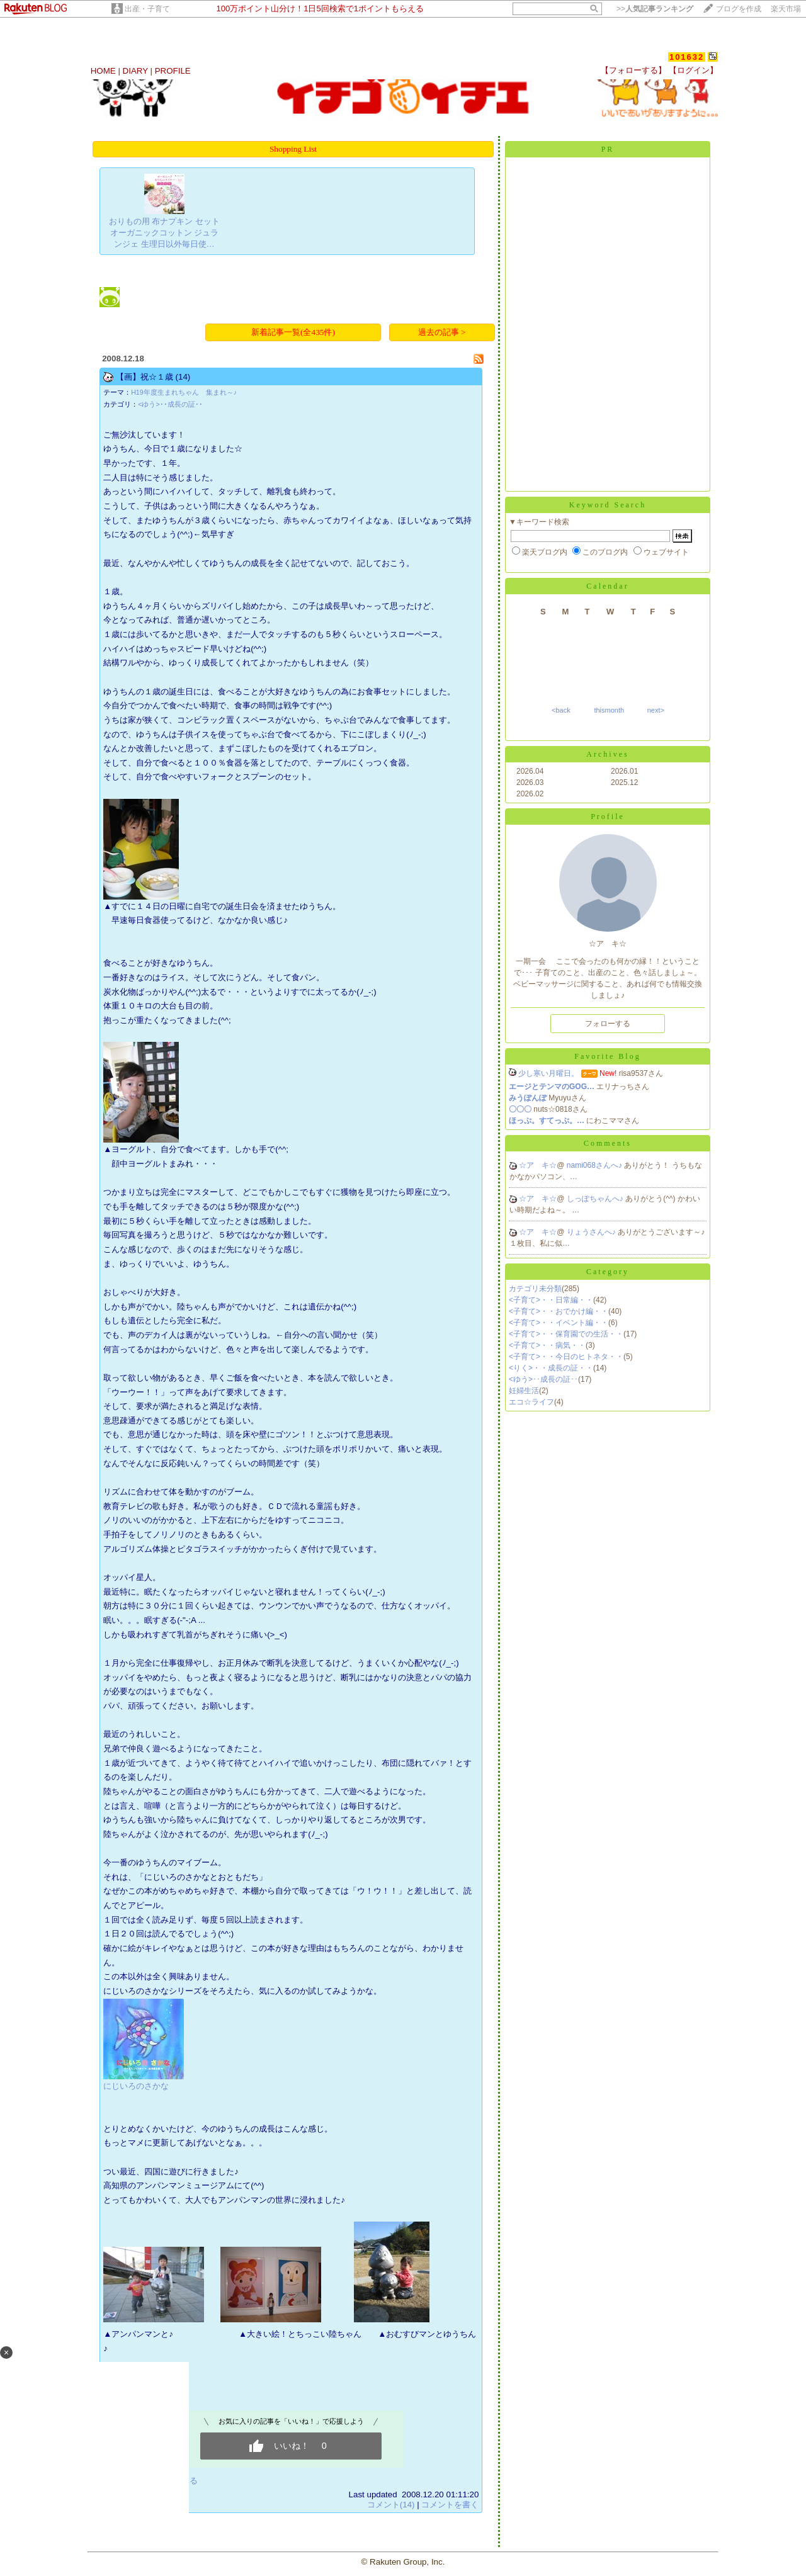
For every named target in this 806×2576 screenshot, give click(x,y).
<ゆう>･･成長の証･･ (170, 404)
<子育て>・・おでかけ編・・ (558, 1311)
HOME (103, 71)
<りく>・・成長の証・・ (551, 1368)
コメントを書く (450, 2504)
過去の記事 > (442, 332)
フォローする (607, 1023)
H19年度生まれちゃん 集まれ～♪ (184, 392)
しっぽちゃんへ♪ (596, 1198)
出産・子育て (147, 8)
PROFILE (173, 71)
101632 (686, 57)
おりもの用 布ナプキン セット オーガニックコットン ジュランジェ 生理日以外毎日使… (164, 233)
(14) (183, 376)
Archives (607, 754)
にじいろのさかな (136, 2086)
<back (561, 710)
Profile (608, 816)
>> (654, 8)
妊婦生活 (524, 1390)
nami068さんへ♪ (595, 1165)
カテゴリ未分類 (535, 1288)
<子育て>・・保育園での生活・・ (566, 1334)
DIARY (135, 71)
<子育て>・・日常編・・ (551, 1300)
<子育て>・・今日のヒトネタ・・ (566, 1356)
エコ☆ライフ (531, 1402)
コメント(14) (391, 2504)
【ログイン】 (693, 70)
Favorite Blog (607, 1056)
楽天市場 (786, 8)
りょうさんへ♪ (592, 1232)
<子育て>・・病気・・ (547, 1345)
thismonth (609, 710)
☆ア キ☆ (538, 1165)
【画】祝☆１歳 (144, 376)
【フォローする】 (633, 70)
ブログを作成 (738, 8)
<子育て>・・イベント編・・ (558, 1322)
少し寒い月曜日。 (548, 1073)
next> (655, 710)
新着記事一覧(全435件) (293, 332)
